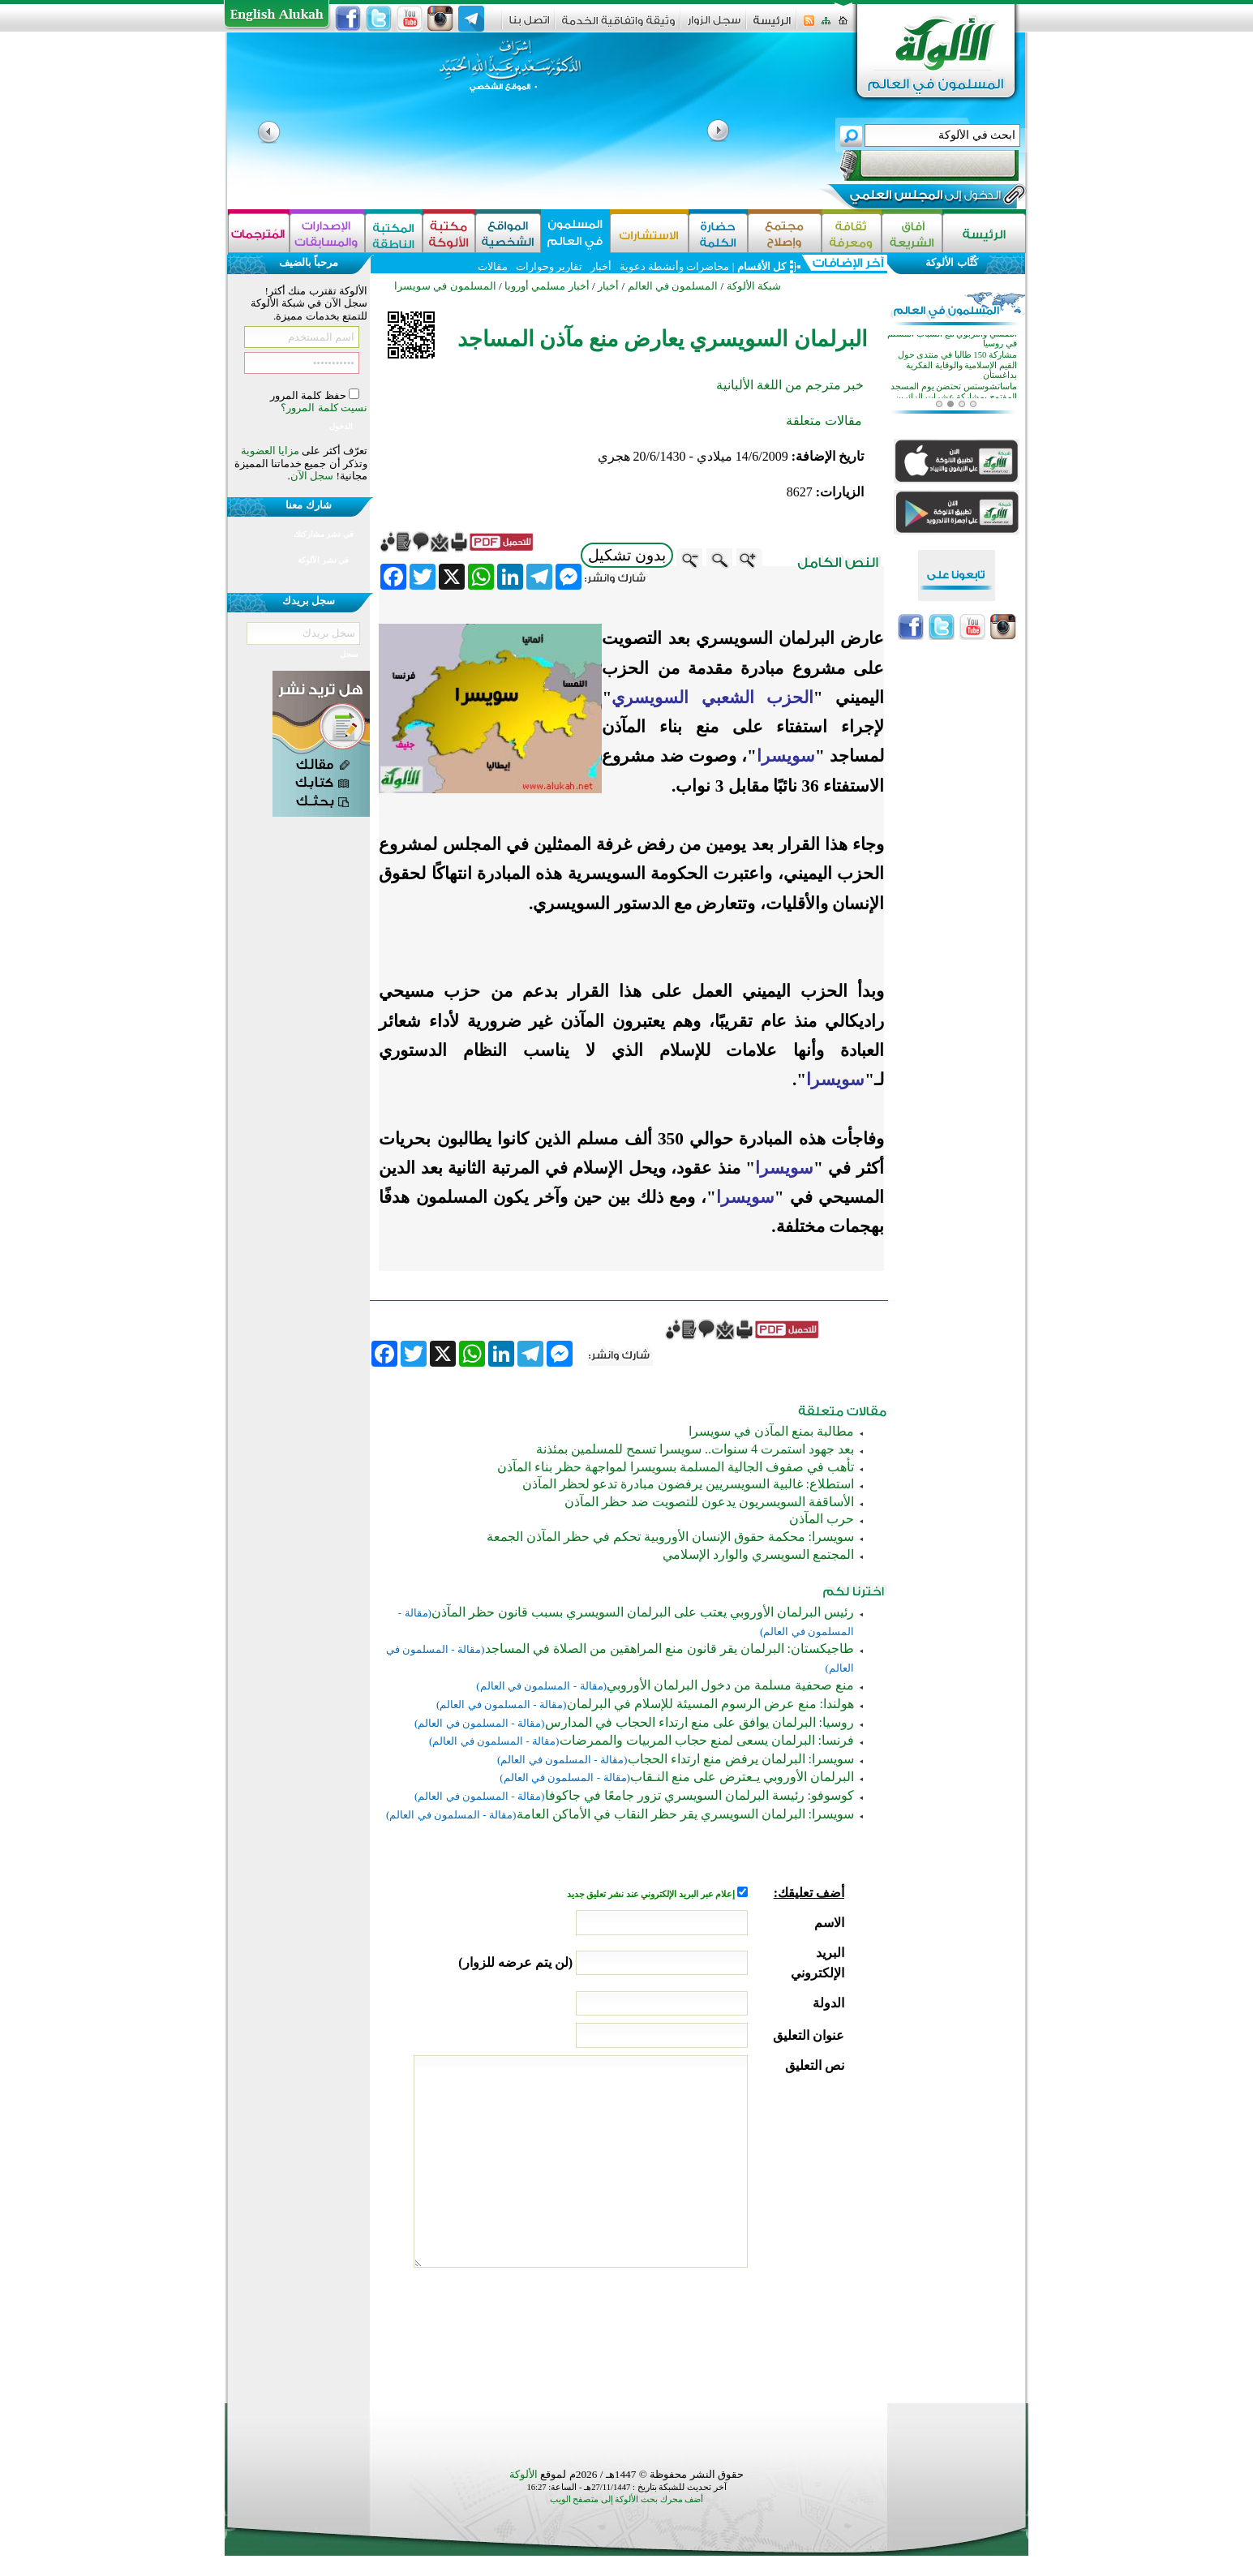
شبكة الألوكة (754, 286)
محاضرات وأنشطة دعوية (673, 266)
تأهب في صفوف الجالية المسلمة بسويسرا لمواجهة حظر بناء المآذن (675, 1467)
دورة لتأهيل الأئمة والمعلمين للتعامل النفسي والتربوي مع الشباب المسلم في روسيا (952, 369)
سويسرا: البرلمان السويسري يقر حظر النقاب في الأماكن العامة (685, 1814)
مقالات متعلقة (824, 420)
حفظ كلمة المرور (309, 395)
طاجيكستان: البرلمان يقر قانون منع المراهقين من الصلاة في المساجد (669, 1648)
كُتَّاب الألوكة (951, 262)
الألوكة (523, 2474)
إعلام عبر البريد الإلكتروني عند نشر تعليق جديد (652, 1894)
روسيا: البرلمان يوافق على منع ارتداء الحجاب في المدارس (699, 1722)
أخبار (601, 266)
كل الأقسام (761, 266)
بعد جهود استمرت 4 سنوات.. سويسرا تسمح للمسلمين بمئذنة (695, 1449)
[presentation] (721, 2331)
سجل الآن (311, 476)
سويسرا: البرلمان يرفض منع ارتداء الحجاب (741, 1759)
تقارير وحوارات (549, 266)
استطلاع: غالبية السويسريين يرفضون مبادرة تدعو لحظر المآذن (688, 1484)
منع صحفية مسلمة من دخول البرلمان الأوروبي (730, 1685)
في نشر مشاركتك (324, 534)
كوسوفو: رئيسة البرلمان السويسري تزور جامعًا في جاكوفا (699, 1795)
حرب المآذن (821, 1519)
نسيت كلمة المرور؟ (324, 407)
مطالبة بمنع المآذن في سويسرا (771, 1431)
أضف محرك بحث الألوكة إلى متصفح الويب (627, 2499)
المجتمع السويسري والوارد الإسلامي (758, 1554)
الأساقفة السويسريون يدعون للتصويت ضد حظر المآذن (709, 1502)
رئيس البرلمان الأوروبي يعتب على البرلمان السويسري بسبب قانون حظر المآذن (642, 1612)
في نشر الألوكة (323, 560)
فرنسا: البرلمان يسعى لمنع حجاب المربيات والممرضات (707, 1740)
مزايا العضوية (270, 450)
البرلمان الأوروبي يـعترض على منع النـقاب (742, 1777)
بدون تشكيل (627, 555)
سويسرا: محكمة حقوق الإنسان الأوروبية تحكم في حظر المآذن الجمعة (670, 1536)
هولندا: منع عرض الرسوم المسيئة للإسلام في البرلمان (710, 1704)
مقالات (493, 266)
